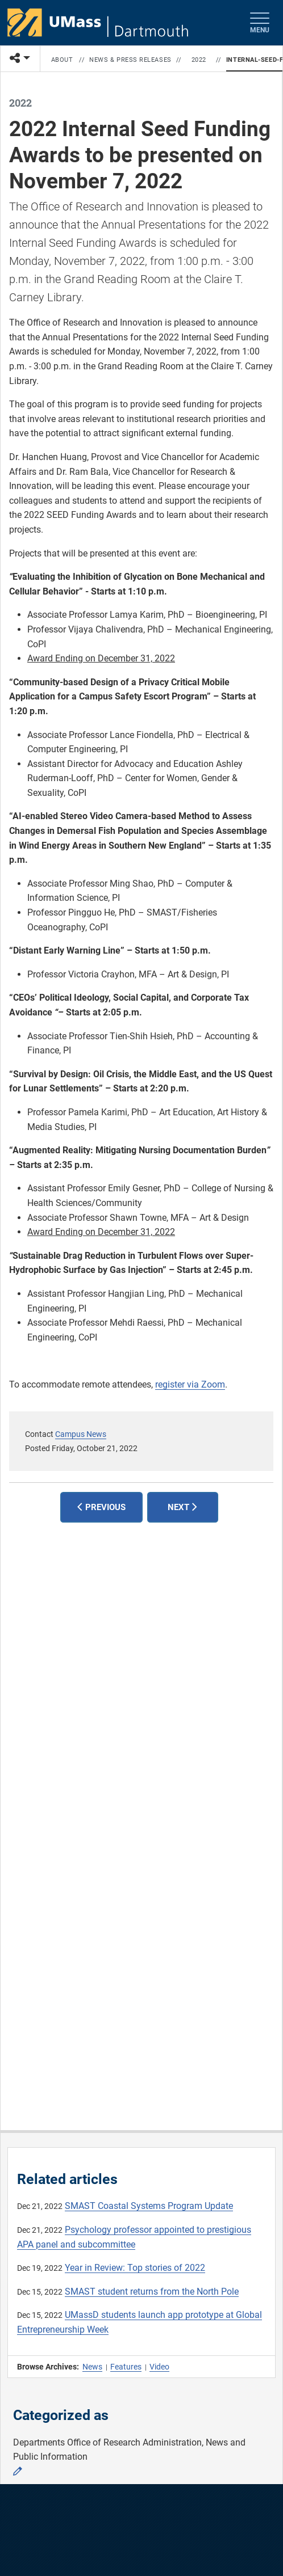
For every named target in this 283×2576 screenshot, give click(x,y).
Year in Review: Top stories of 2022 (135, 2267)
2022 (199, 60)
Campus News (80, 1434)
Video (159, 2366)
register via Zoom (190, 1384)
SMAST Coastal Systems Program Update (149, 2205)
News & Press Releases (130, 60)
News (92, 2366)
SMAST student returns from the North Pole (152, 2291)
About (62, 60)
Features (126, 2366)
